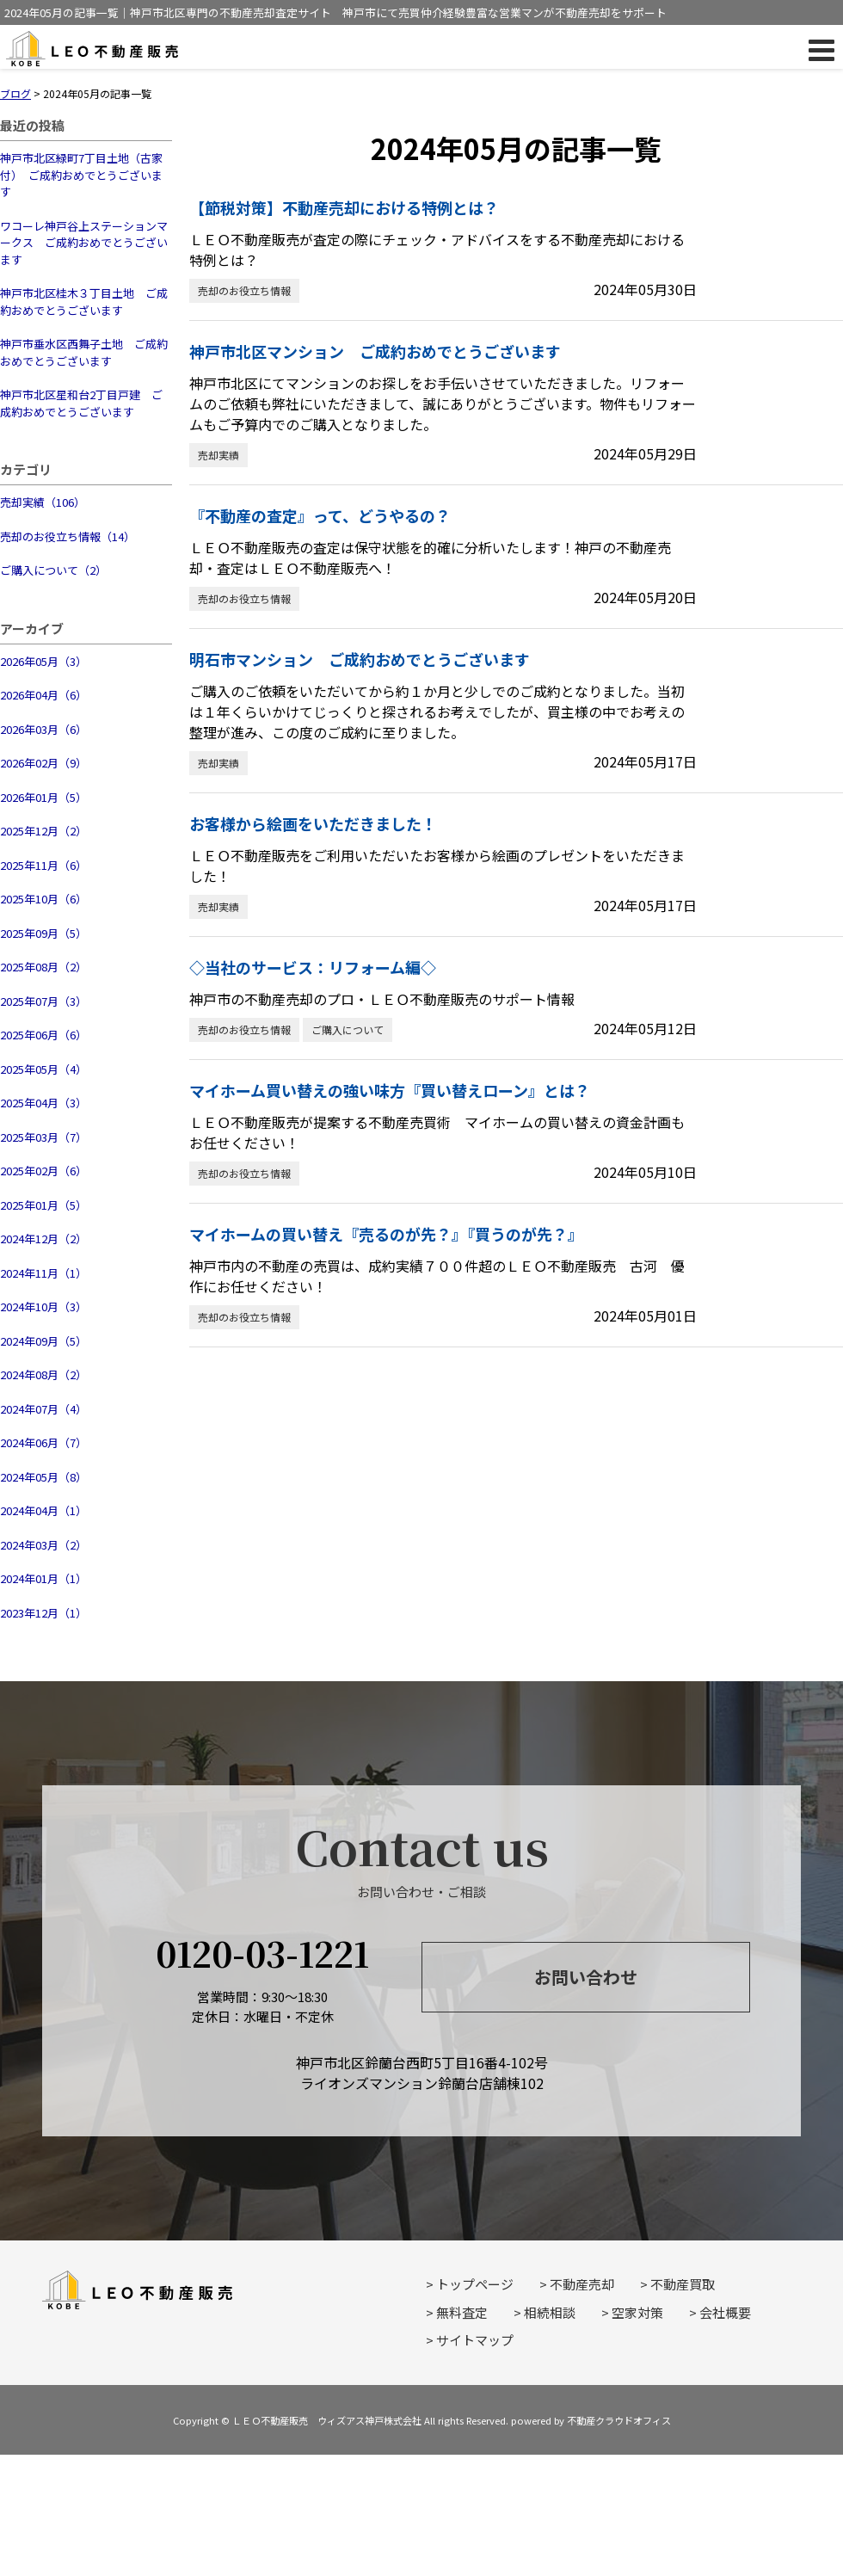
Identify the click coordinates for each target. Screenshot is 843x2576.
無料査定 (462, 2312)
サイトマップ (475, 2340)
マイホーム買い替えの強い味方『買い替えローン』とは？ (389, 1090)
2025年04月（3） (43, 1102)
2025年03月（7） (43, 1137)
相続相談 (549, 2312)
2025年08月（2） (43, 966)
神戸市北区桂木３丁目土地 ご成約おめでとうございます (84, 301)
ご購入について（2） (53, 570)
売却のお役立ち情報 (244, 290)
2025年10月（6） (43, 899)
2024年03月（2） (43, 1545)
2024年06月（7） (43, 1442)
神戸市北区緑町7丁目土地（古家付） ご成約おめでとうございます (81, 175)
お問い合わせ (585, 1976)
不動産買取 (682, 2284)
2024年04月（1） (43, 1510)
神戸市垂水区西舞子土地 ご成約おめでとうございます (84, 352)
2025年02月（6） (43, 1170)
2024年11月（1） (43, 1273)
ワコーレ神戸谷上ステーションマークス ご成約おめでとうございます (84, 243)
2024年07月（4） (43, 1409)
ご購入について (347, 1029)
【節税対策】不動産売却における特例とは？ (344, 207)
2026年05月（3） (43, 661)
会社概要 (725, 2312)
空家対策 (637, 2312)
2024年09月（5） (43, 1341)
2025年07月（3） (43, 1001)
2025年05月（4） (43, 1069)
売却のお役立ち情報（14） (67, 536)
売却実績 (218, 454)
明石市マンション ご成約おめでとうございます (359, 659)
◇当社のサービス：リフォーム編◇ (312, 967)
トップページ (475, 2284)
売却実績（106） (42, 502)
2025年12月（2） (43, 831)
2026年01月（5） (43, 797)
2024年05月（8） (43, 1477)
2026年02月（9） (43, 763)
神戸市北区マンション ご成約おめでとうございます (375, 351)
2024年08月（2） (43, 1374)
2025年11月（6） (43, 865)
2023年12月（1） (43, 1613)
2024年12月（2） (43, 1238)
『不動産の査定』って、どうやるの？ (320, 515)
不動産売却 (582, 2284)
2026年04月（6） (43, 695)
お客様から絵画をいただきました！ (313, 823)
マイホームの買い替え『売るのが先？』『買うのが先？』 (386, 1234)
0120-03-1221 (262, 1952)
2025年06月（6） (43, 1034)
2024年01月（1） (43, 1578)
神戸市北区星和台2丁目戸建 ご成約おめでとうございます (81, 403)
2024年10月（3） (43, 1306)
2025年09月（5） (43, 933)
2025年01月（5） (43, 1205)
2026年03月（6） (43, 729)
